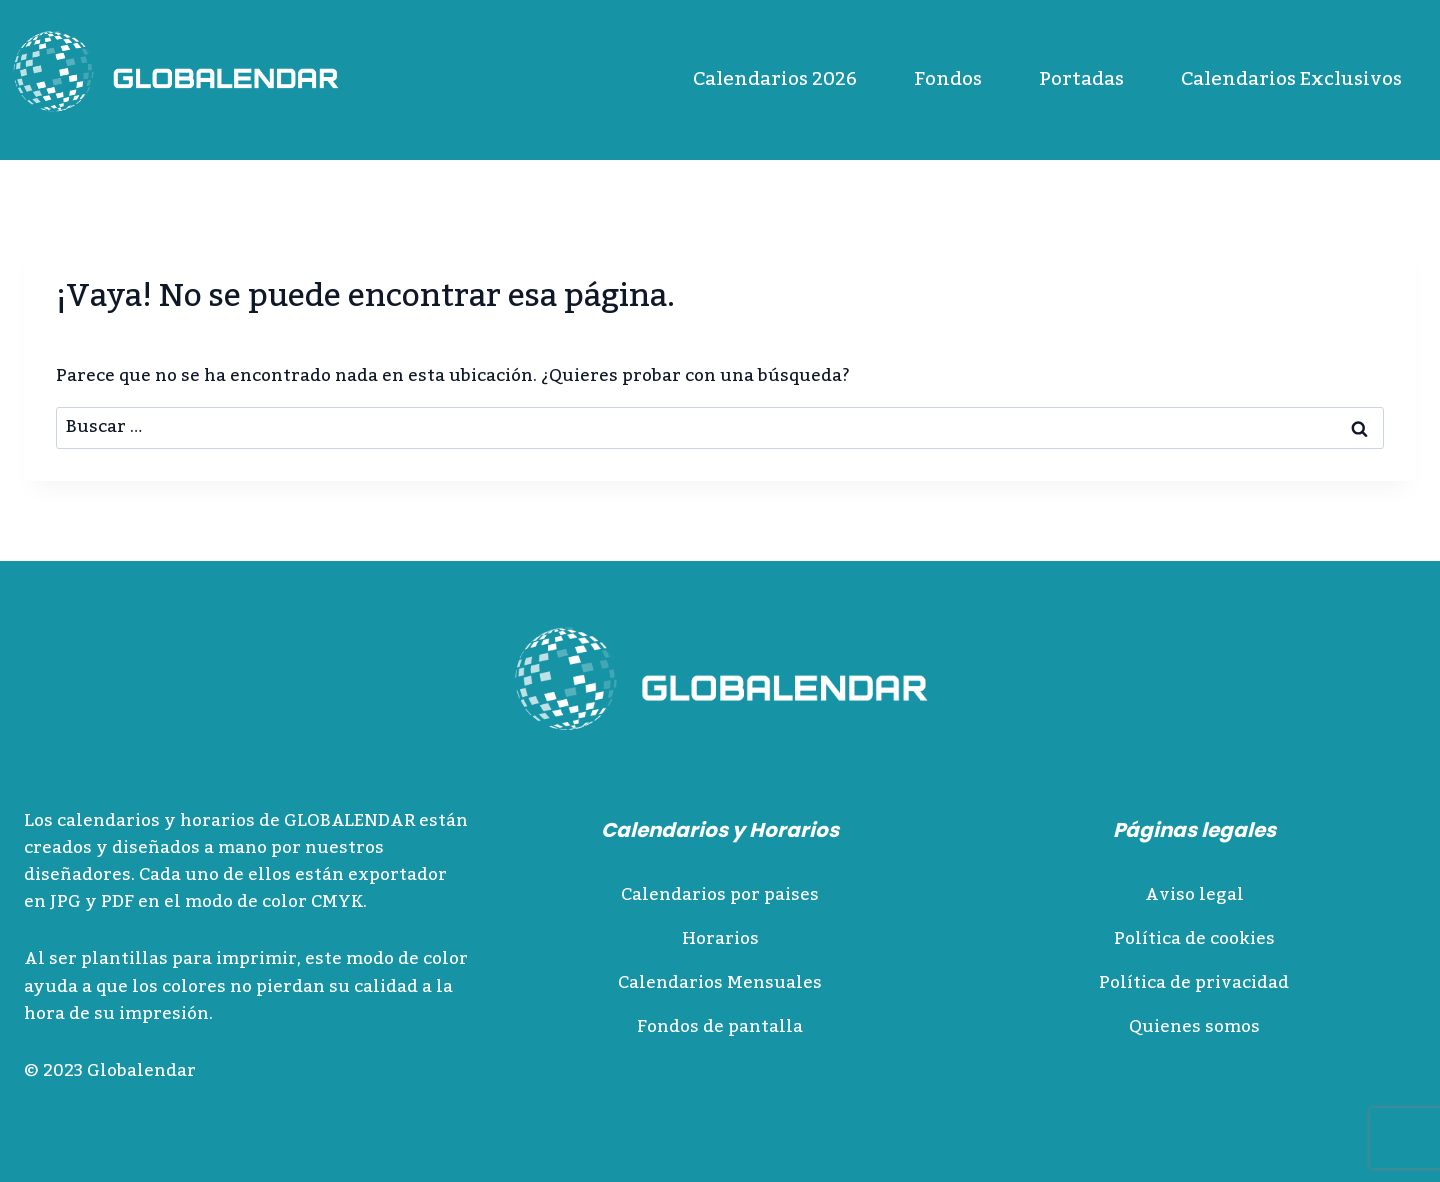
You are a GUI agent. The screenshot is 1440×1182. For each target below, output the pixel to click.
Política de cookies (1194, 939)
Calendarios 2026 (775, 79)
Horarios (720, 939)
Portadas (1081, 79)
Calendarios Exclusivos (1291, 79)
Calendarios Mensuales (720, 983)
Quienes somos (1194, 1027)
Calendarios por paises (720, 895)
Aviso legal (1194, 895)
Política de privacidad (1194, 983)
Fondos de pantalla (720, 1027)
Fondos (948, 79)
